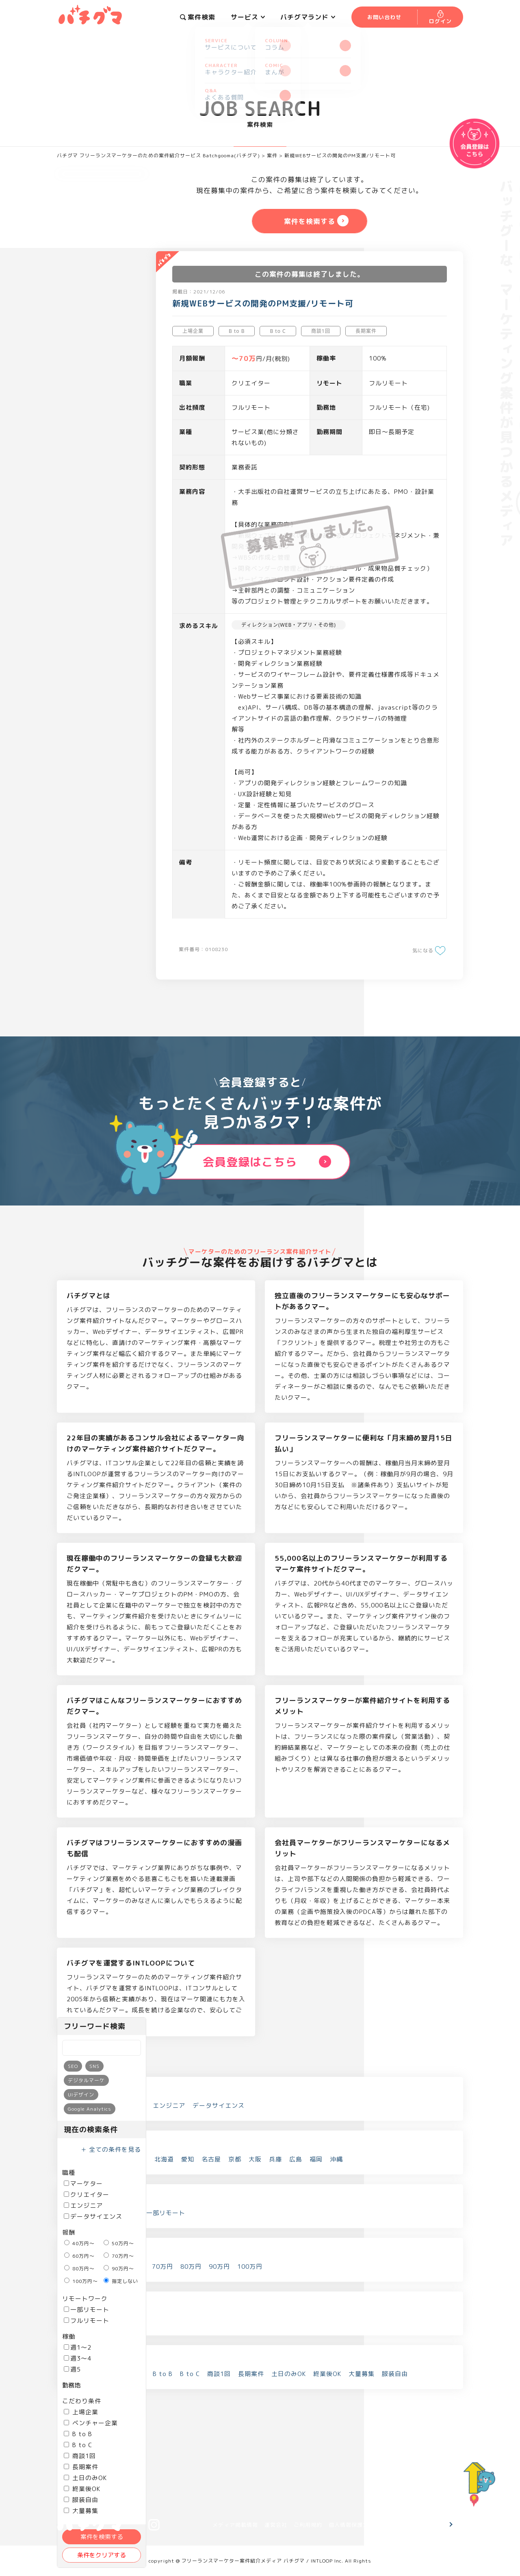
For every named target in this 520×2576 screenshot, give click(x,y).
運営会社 (275, 2524)
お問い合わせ (419, 2525)
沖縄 (336, 2159)
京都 (234, 2159)
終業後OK (82, 2489)
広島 (295, 2159)
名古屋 (211, 2159)
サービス (248, 17)
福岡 (316, 2159)
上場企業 (81, 2412)
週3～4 (77, 2358)
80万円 (191, 2266)
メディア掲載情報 (235, 2524)
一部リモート (86, 2309)
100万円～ (81, 2281)
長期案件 (81, 2467)
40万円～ (79, 2243)
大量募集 (362, 2374)
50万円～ (119, 2243)
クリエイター (86, 2194)
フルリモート (86, 2320)
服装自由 (81, 2500)
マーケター (83, 2183)
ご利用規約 (308, 2524)
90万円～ (119, 2268)
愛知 (187, 2159)
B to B (78, 2434)
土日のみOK (85, 2478)
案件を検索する (101, 2537)
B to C (78, 2445)
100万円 (249, 2266)
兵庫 (275, 2159)
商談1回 (80, 2456)
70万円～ (119, 2255)
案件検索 (197, 17)
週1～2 (77, 2347)
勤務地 (71, 2385)
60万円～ (79, 2255)
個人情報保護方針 (351, 2524)
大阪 (255, 2159)
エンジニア (83, 2205)
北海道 (164, 2159)
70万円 (162, 2266)
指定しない (121, 2281)
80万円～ (79, 2268)
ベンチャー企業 (91, 2423)
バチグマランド (307, 17)
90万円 (219, 2266)
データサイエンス (93, 2216)
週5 (72, 2369)
